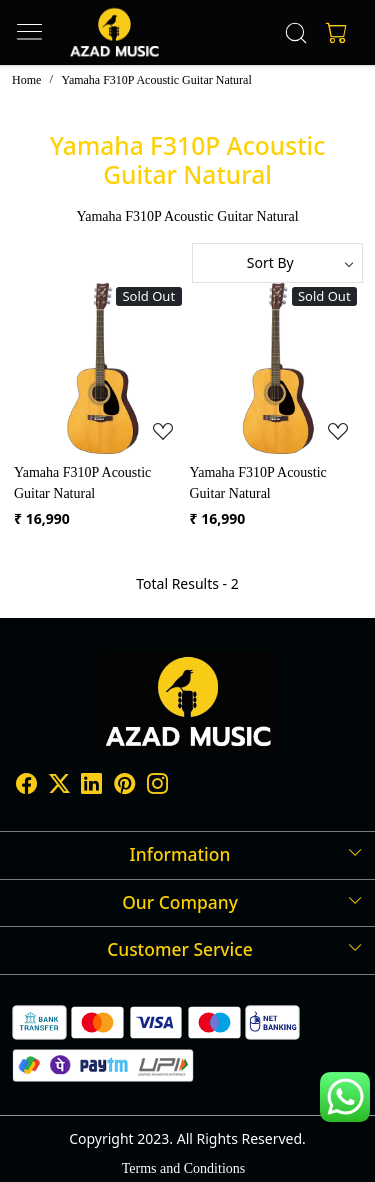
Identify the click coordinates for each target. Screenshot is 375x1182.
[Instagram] (157, 786)
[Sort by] (278, 263)
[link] (295, 33)
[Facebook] (26, 786)
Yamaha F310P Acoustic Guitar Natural (82, 483)
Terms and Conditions (183, 1168)
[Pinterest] (124, 786)
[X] (59, 786)
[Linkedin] (91, 786)
